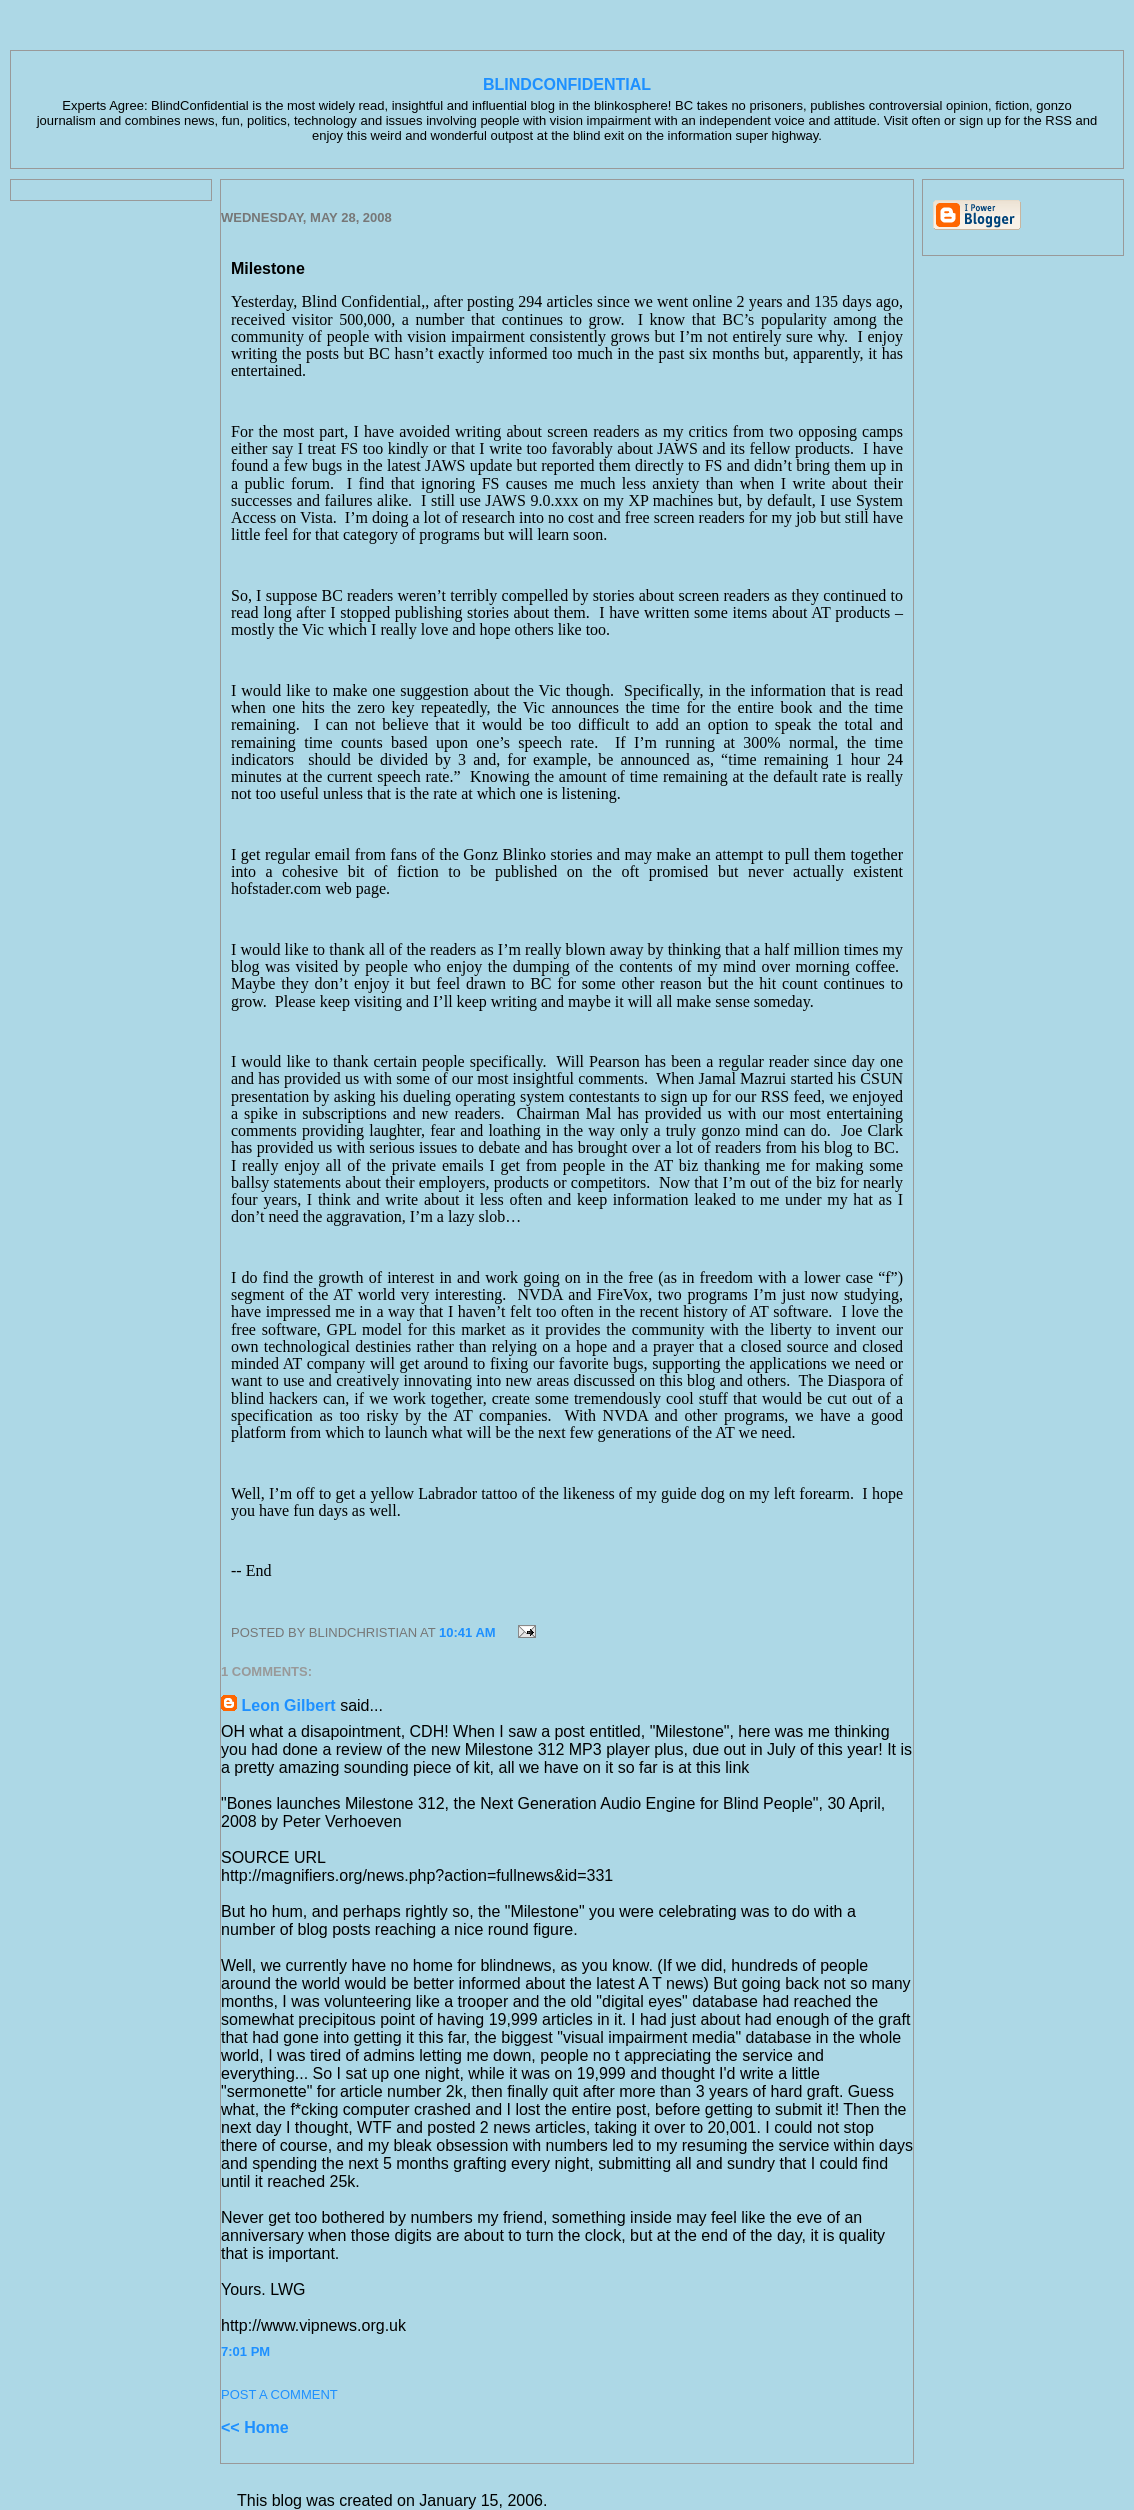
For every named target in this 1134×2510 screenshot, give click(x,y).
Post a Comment (279, 2394)
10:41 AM (467, 1632)
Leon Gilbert (288, 1705)
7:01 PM (245, 2351)
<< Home (255, 2427)
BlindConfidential (567, 84)
